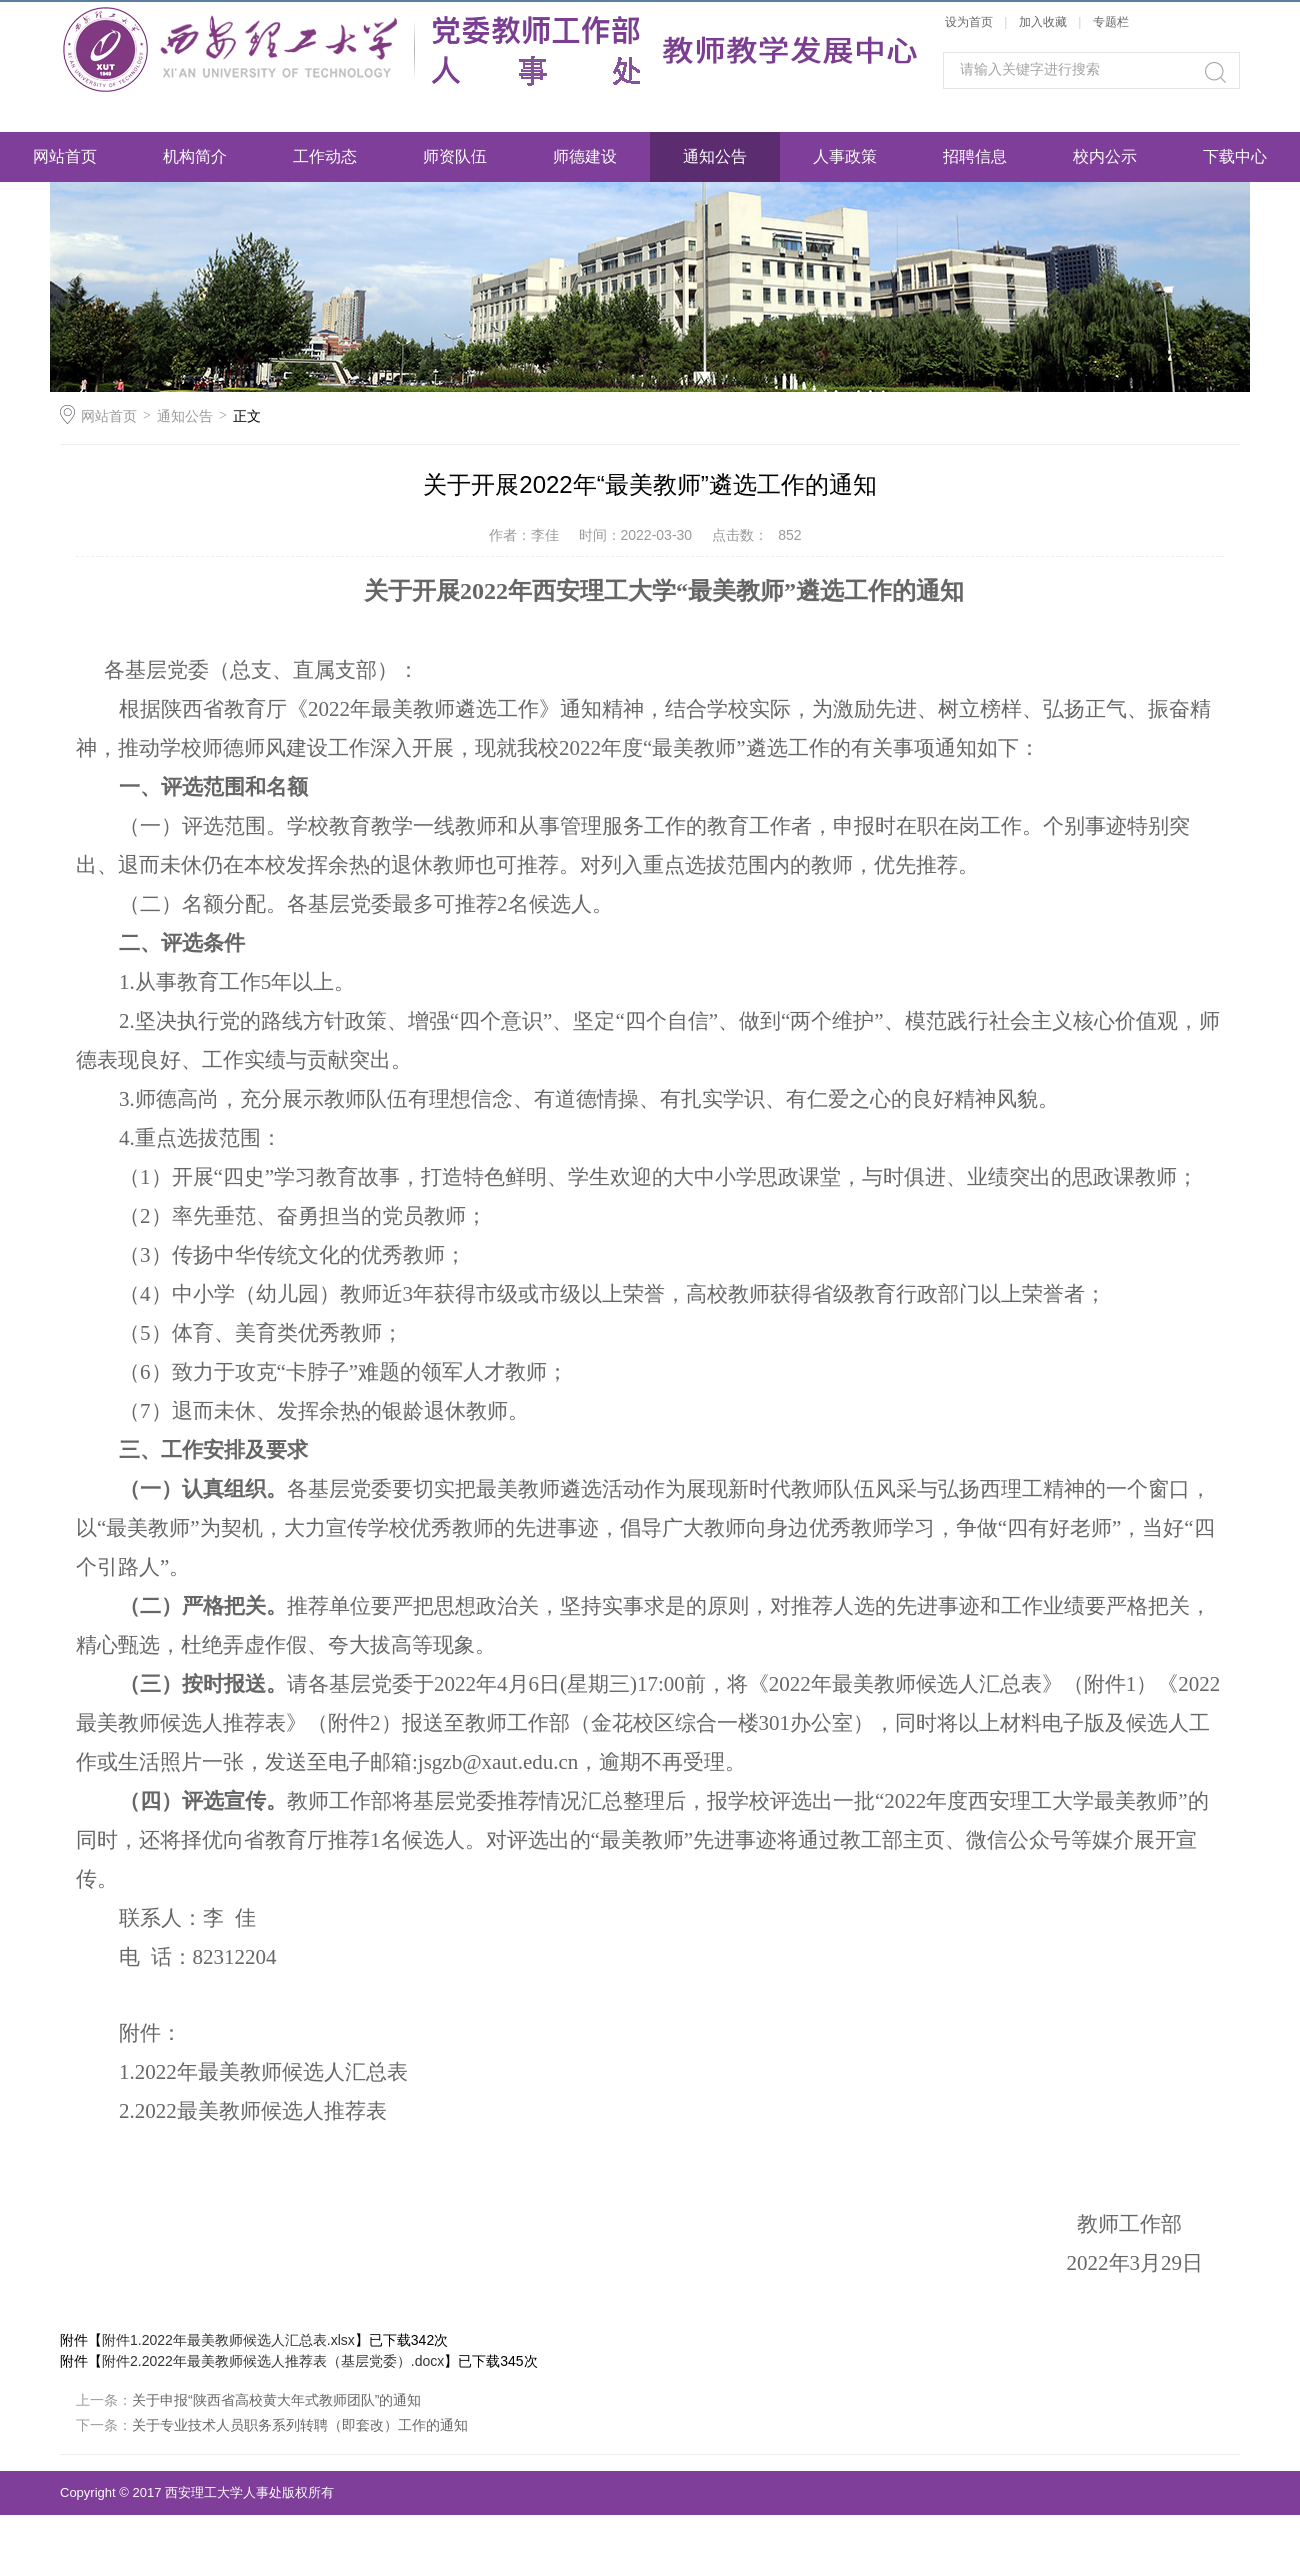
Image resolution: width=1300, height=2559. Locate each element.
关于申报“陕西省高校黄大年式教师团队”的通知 (276, 2400)
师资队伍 (455, 156)
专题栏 (1111, 22)
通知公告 (715, 156)
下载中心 (1235, 156)
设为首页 (969, 22)
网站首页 (65, 156)
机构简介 (195, 156)
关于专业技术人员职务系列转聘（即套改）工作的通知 (300, 2425)
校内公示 (1105, 156)
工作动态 (325, 156)
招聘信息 (975, 156)
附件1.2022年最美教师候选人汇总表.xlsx (228, 2340)
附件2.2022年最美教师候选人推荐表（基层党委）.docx (273, 2361)
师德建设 (585, 156)
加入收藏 (1043, 22)
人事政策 (845, 156)
